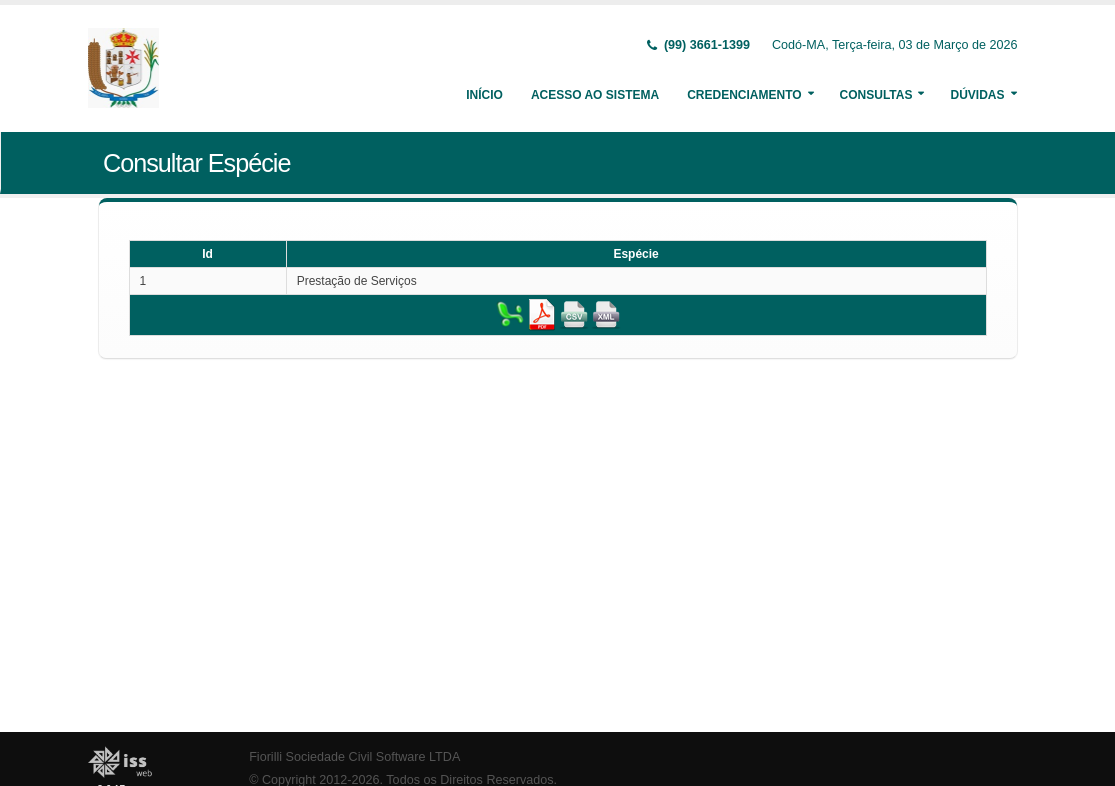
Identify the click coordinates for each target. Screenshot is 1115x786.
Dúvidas (977, 95)
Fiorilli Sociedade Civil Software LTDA (354, 757)
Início (484, 95)
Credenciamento (744, 95)
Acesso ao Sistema (595, 95)
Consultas (876, 95)
